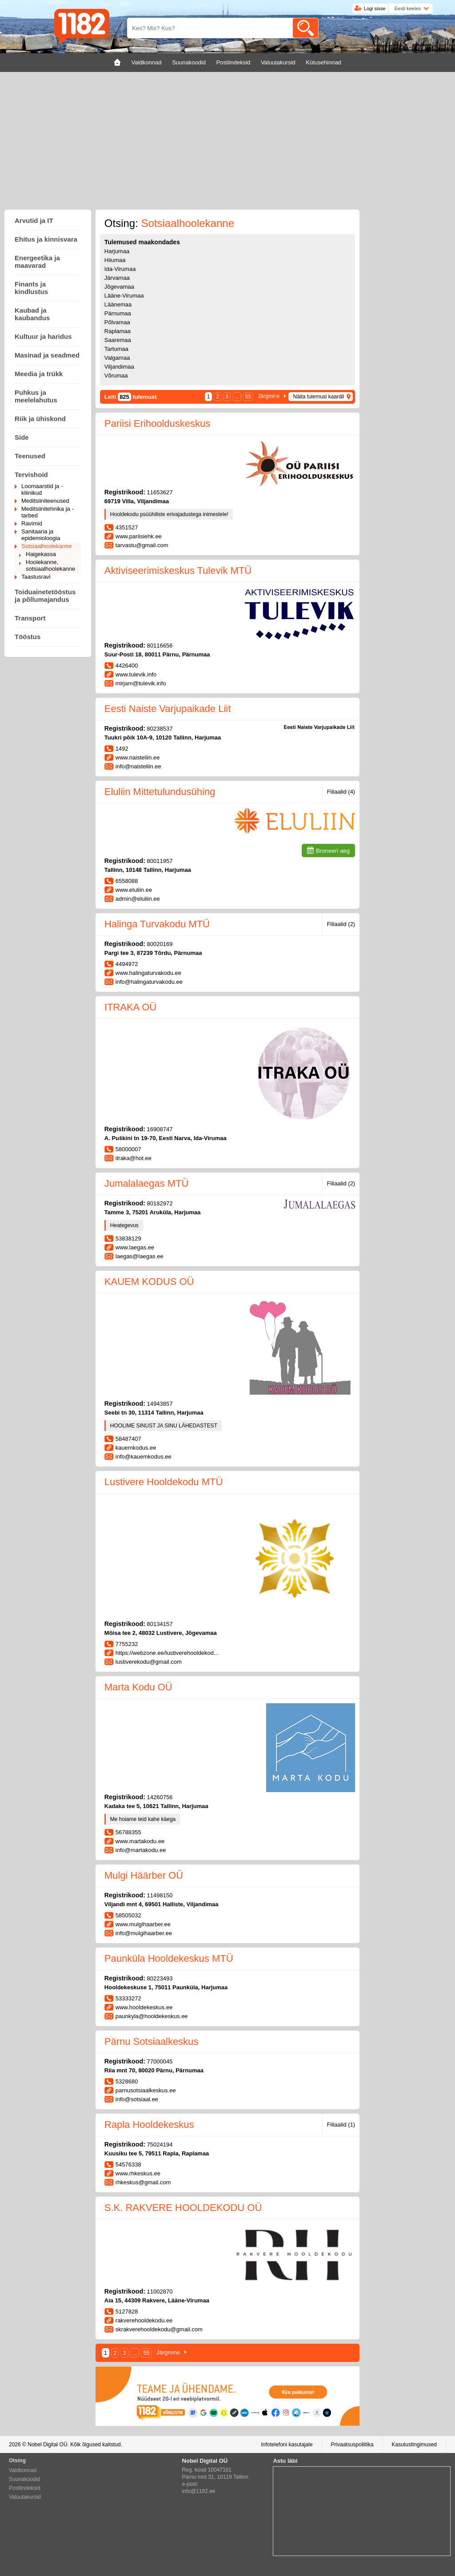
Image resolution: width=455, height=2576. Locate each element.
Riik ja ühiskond (40, 418)
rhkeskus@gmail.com (143, 2182)
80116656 (160, 645)
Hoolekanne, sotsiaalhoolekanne (50, 565)
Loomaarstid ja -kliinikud (42, 489)
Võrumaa (116, 375)
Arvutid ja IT (34, 220)
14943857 (160, 1403)
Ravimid (31, 523)
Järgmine (268, 396)
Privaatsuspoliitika (352, 2444)
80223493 (160, 1978)
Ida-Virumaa (120, 269)
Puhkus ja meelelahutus (36, 396)
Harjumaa (116, 251)
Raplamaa (117, 331)
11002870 (160, 2291)
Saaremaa (117, 340)
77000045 (160, 2061)
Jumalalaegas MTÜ (146, 1183)
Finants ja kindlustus (31, 287)
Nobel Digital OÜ (47, 2444)
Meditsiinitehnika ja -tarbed (47, 512)
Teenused (30, 456)
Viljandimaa (119, 366)
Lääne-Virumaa (124, 295)
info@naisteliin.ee (138, 766)
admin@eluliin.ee (138, 898)
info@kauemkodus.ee (144, 1456)
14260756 (160, 1797)
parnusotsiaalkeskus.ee (146, 2090)
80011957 (160, 861)
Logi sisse (375, 8)
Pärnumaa (117, 313)
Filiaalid (341, 791)
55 (248, 397)
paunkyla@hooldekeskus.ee (152, 2016)
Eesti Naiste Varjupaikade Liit (167, 708)
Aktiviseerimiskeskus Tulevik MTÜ (177, 570)
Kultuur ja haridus (43, 336)
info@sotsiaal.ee (137, 2099)
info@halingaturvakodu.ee (149, 981)
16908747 (160, 1129)
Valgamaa (117, 357)
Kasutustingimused (414, 2444)
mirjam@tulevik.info (141, 683)
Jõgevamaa (119, 286)
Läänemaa (118, 304)
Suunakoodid (24, 2479)
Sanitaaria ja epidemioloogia (40, 534)
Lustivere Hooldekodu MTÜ (163, 1481)
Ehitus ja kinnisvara (46, 239)
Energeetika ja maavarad (37, 261)
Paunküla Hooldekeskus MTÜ (168, 1958)
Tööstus (27, 636)
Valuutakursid (25, 2497)
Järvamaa (117, 277)
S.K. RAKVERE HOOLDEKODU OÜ (183, 2207)
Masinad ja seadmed (47, 355)
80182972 (160, 1203)
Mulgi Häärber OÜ (143, 1875)
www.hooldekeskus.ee (144, 2007)
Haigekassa (41, 554)
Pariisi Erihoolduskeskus (157, 423)
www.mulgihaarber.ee (143, 1924)
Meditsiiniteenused (45, 500)
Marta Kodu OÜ (138, 1687)
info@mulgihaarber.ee (144, 1933)
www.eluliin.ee (134, 889)
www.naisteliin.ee (138, 757)
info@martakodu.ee (141, 1850)
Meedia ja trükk (39, 374)
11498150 (160, 1895)
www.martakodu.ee (140, 1841)
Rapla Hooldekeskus (149, 2124)
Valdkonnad (23, 2470)
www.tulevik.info (136, 674)
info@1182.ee (199, 2491)
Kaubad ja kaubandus (32, 314)
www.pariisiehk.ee (139, 536)
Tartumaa (116, 349)
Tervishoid (31, 474)
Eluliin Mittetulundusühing (160, 791)
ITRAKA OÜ (130, 1007)
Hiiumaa (115, 260)
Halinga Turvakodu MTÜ (157, 924)
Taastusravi (36, 576)
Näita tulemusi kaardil (318, 397)
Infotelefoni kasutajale (286, 2444)
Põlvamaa (117, 322)
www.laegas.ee (135, 1247)
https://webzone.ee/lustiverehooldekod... (167, 1653)
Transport (30, 618)
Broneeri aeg (333, 850)
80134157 (160, 1624)
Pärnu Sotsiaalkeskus (151, 2041)
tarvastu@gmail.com (142, 545)
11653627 (160, 492)
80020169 (160, 944)
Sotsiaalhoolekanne (46, 546)
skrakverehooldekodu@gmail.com (159, 2329)
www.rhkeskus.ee (138, 2173)
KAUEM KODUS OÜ (149, 1281)
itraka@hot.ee (134, 1158)
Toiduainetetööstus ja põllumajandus (45, 595)
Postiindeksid (24, 2488)
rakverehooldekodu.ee (144, 2320)
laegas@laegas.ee (140, 1256)
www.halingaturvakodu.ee (148, 973)
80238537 (160, 728)
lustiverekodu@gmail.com (149, 1661)
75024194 (160, 2144)
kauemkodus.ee (136, 1447)
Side (22, 437)
